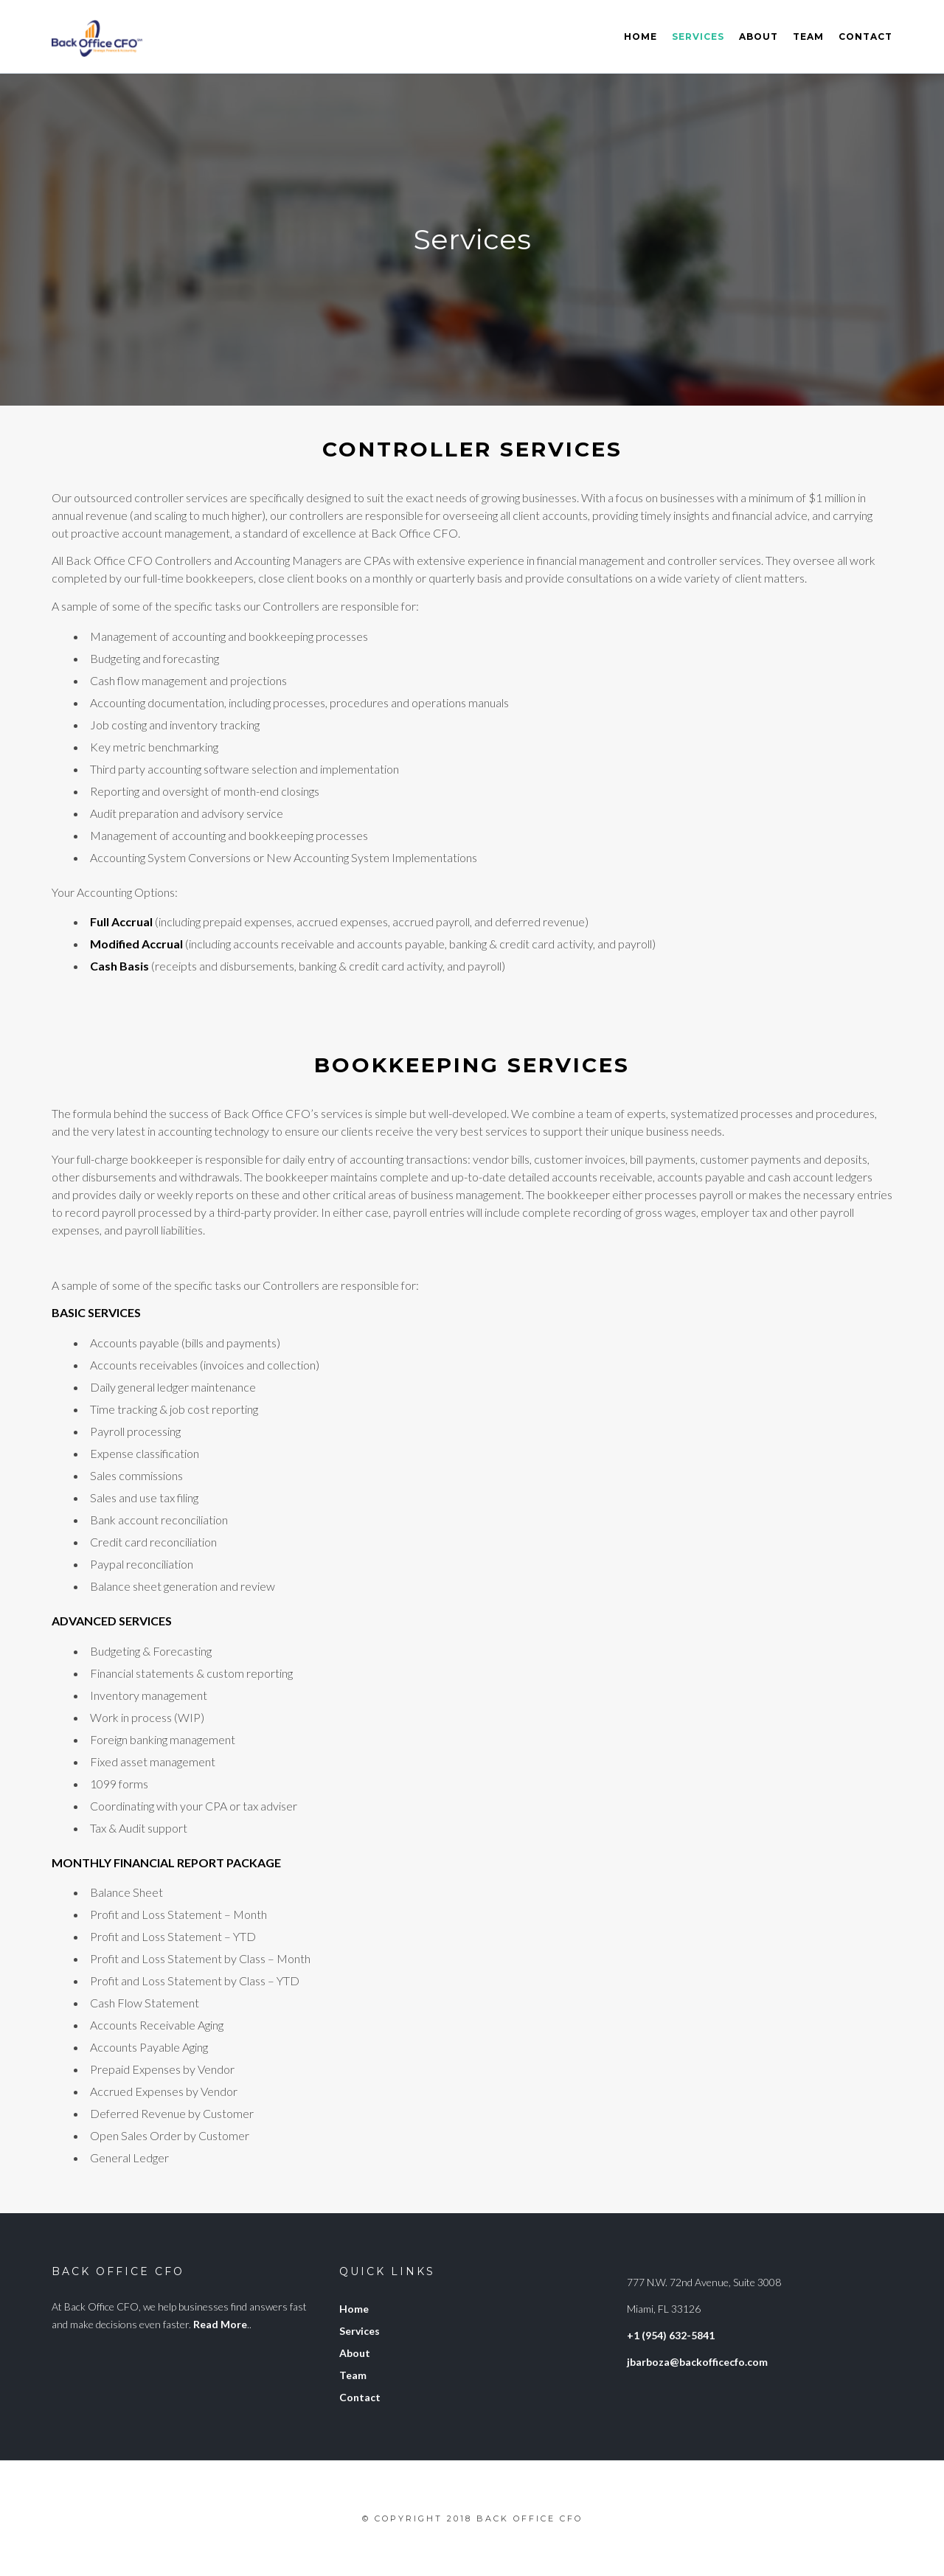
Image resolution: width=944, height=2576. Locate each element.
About (758, 36)
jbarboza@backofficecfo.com (697, 2361)
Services (698, 36)
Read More (220, 2324)
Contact (865, 36)
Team (808, 36)
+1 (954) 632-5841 (671, 2335)
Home (640, 36)
